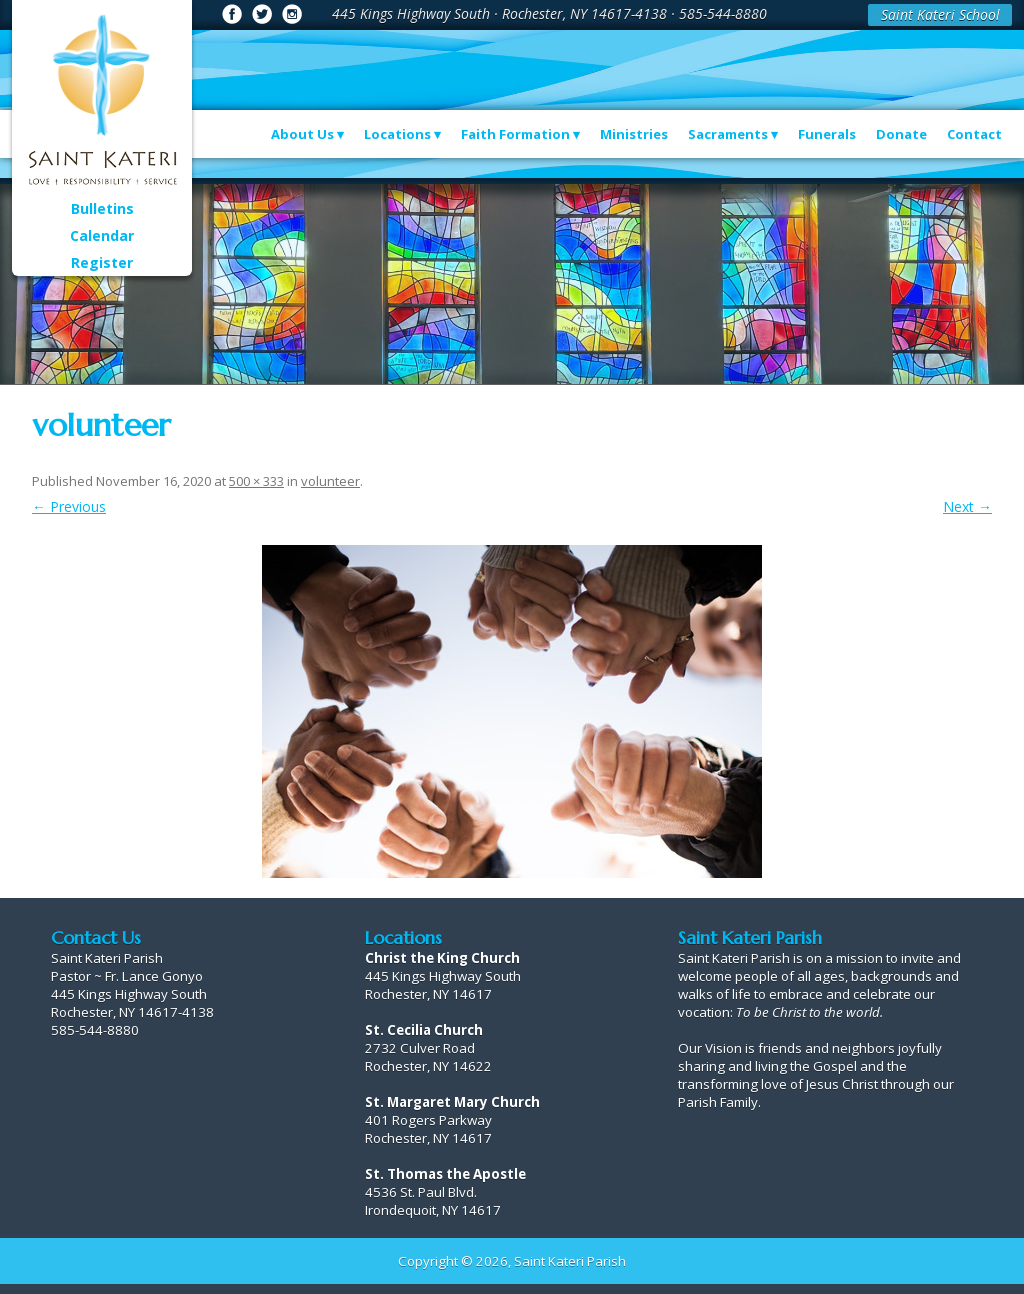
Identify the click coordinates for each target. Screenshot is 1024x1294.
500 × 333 (256, 481)
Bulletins (102, 208)
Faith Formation (515, 134)
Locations (397, 134)
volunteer (330, 481)
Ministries (634, 134)
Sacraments (728, 134)
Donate (901, 134)
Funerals (827, 134)
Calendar (102, 235)
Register (102, 262)
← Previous (69, 506)
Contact (974, 134)
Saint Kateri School (940, 14)
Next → (967, 506)
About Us (302, 134)
